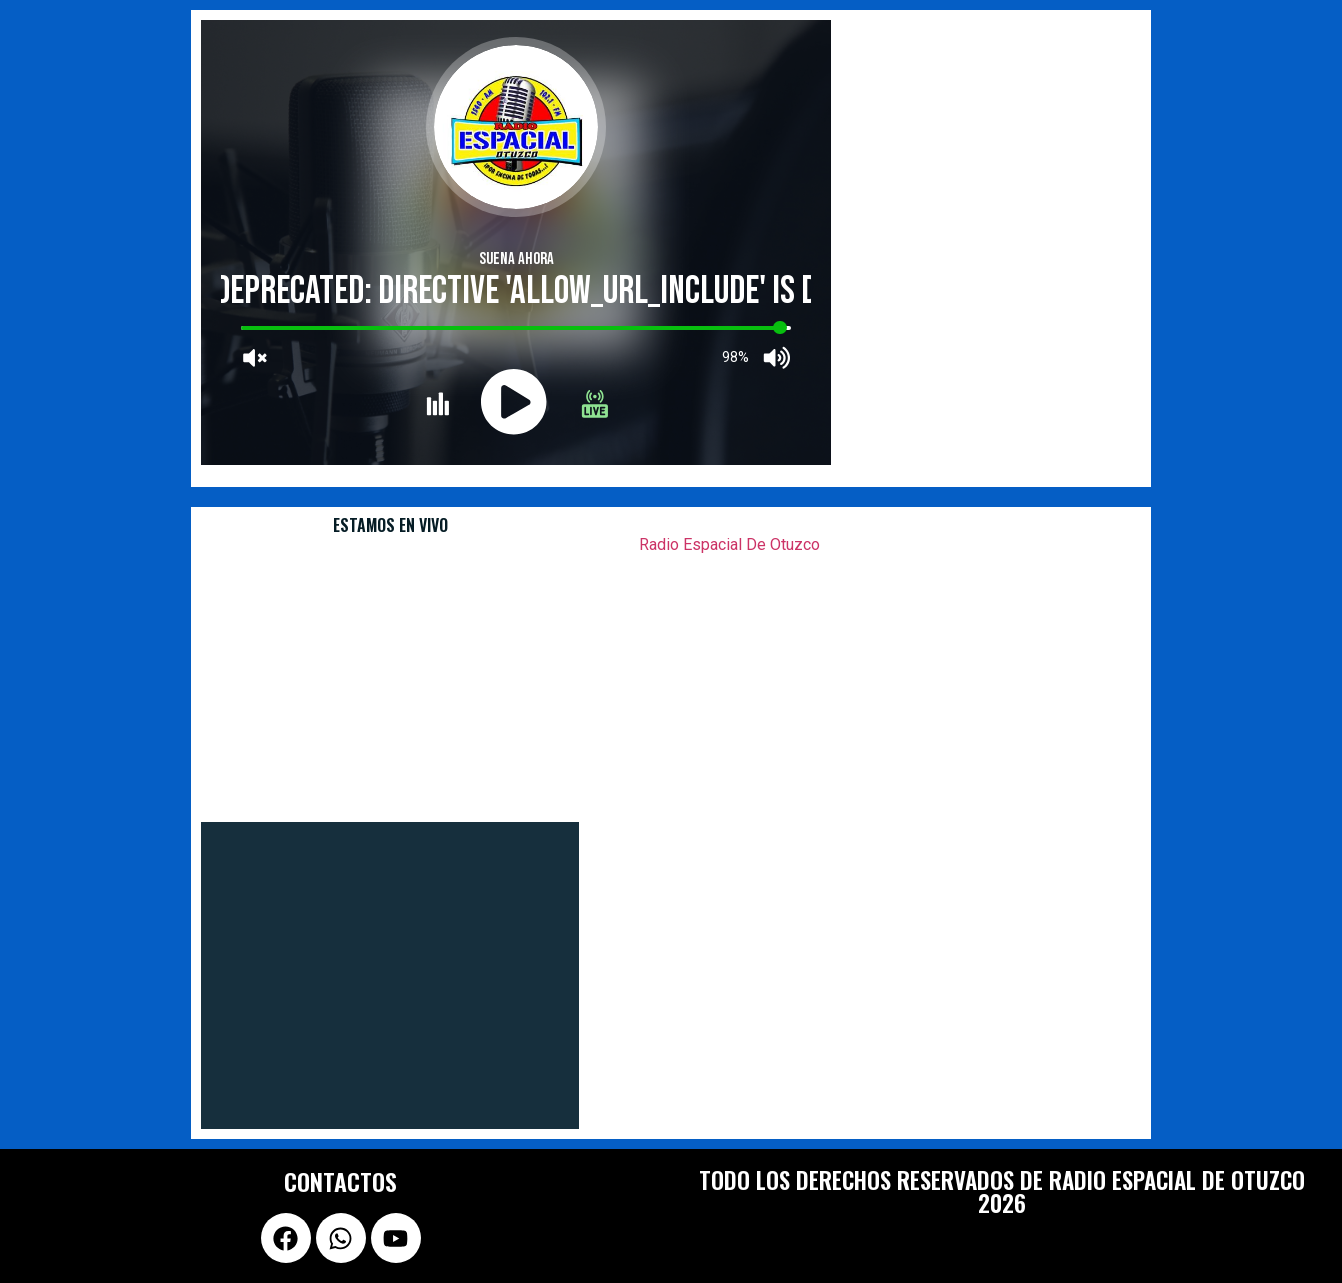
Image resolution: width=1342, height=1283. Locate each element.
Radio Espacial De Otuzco (729, 544)
